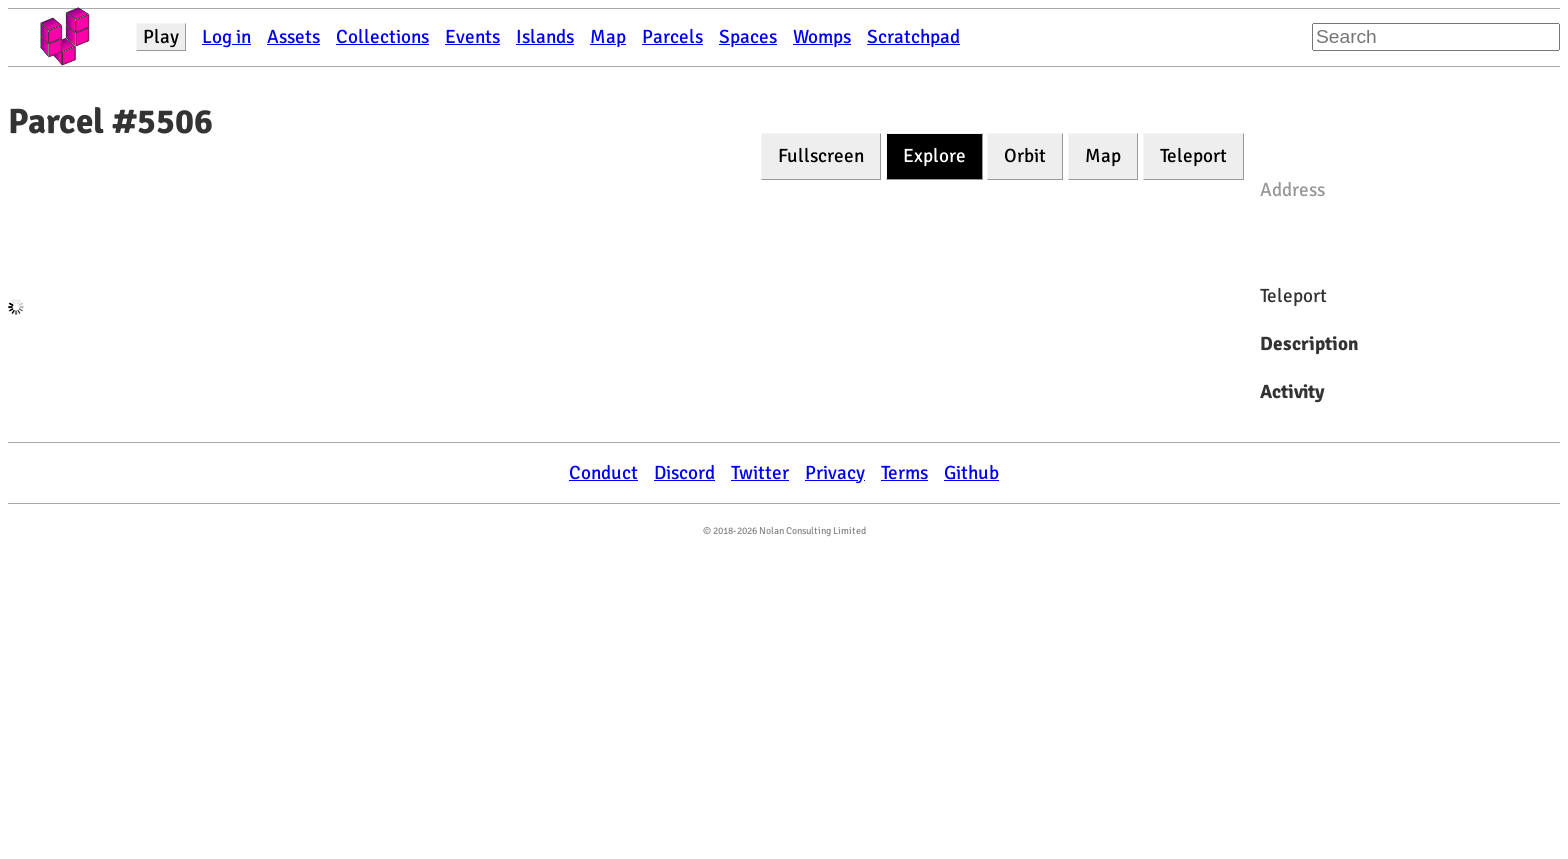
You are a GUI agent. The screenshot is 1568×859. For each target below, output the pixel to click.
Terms (904, 473)
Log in (226, 37)
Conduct (603, 473)
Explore (934, 156)
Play (161, 37)
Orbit (1025, 156)
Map (608, 37)
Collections (382, 37)
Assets (293, 37)
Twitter (760, 473)
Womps (822, 37)
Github (971, 473)
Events (472, 37)
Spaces (748, 37)
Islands (545, 37)
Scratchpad (913, 37)
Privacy (835, 473)
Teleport (1193, 156)
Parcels (672, 37)
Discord (684, 473)
